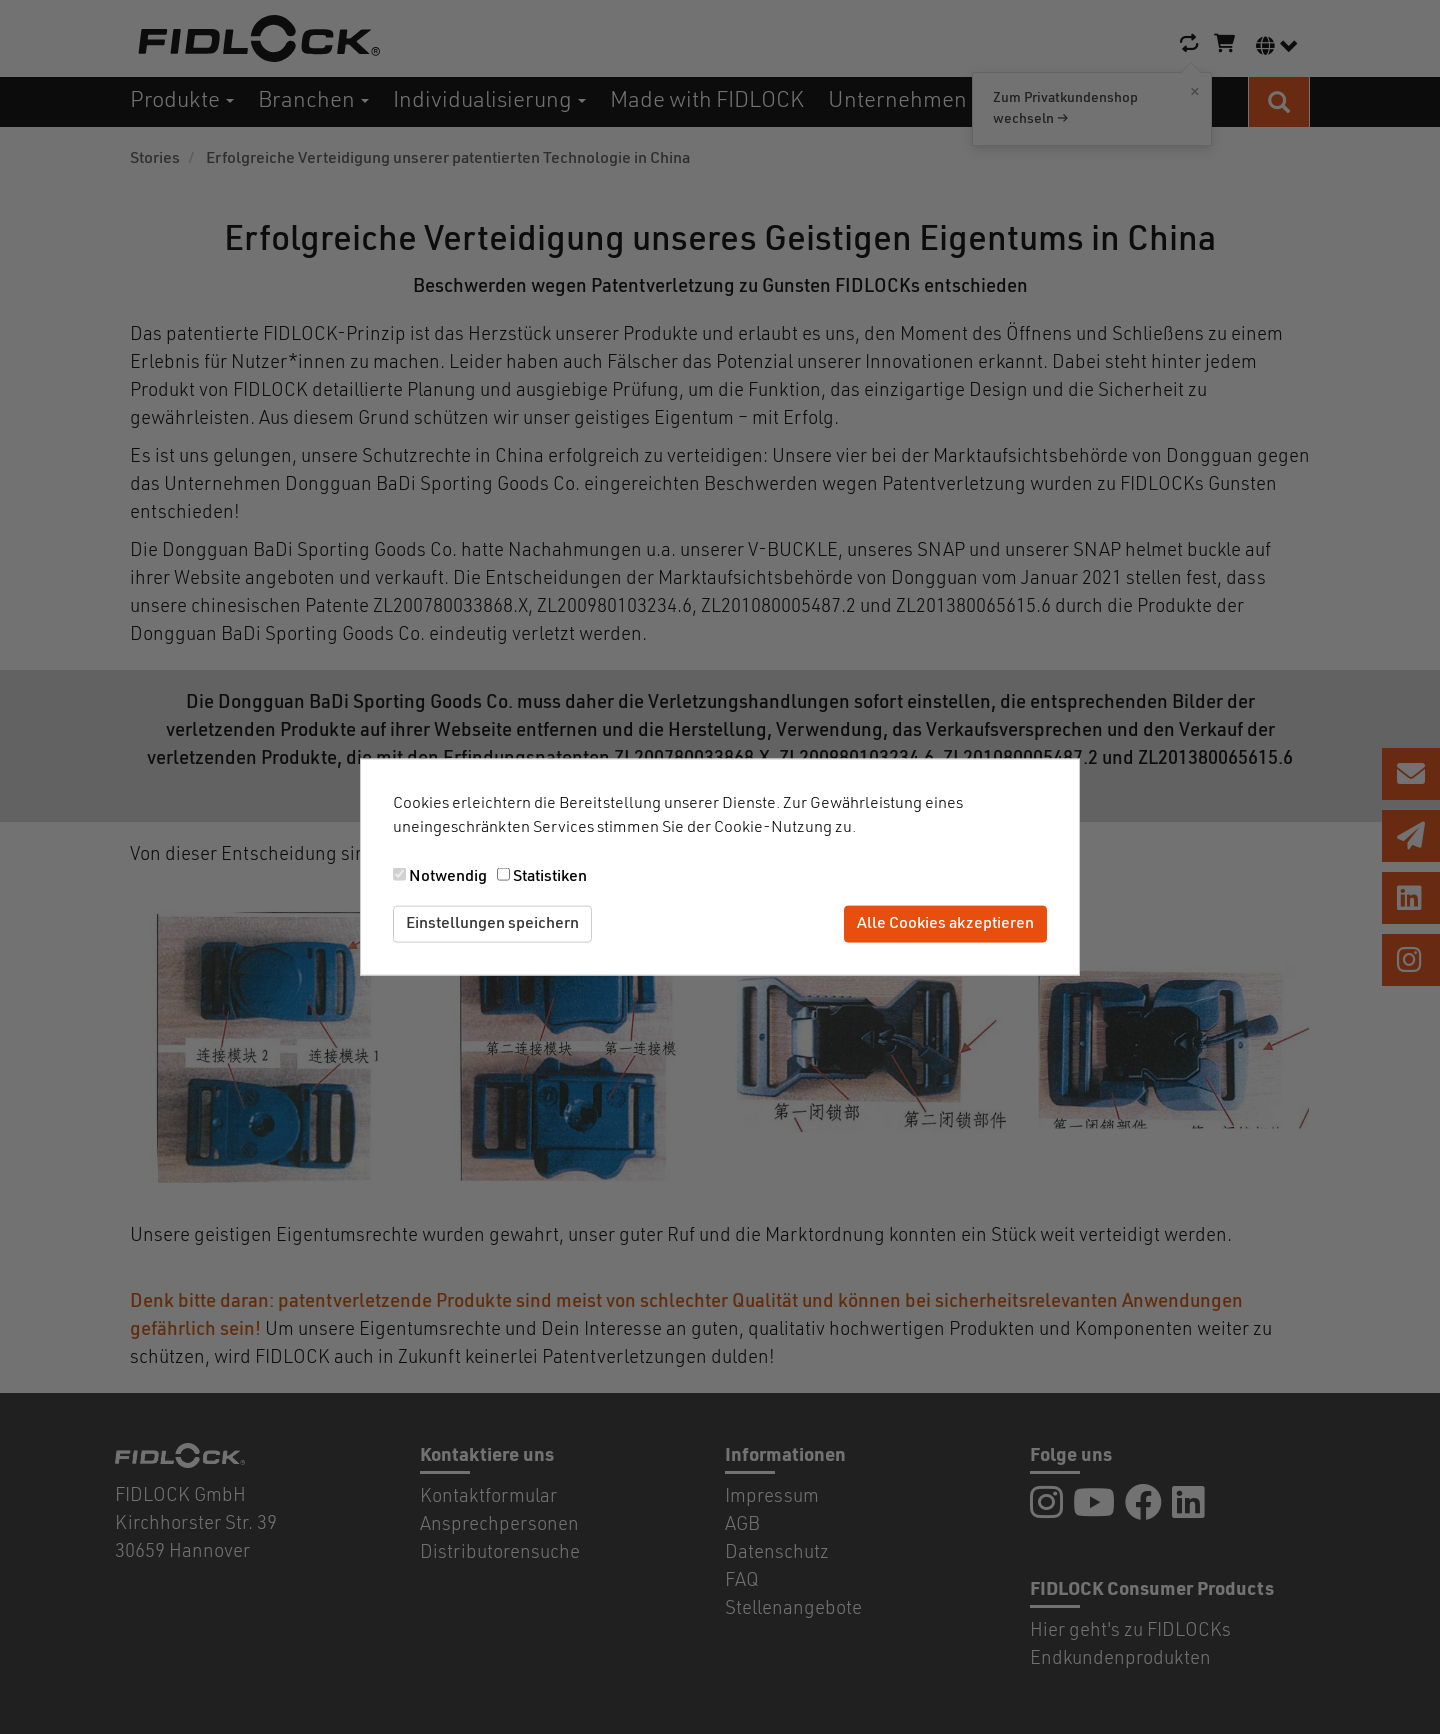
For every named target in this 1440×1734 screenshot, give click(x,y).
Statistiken (550, 877)
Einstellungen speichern (492, 924)
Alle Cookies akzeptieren (945, 924)
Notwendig (448, 877)
